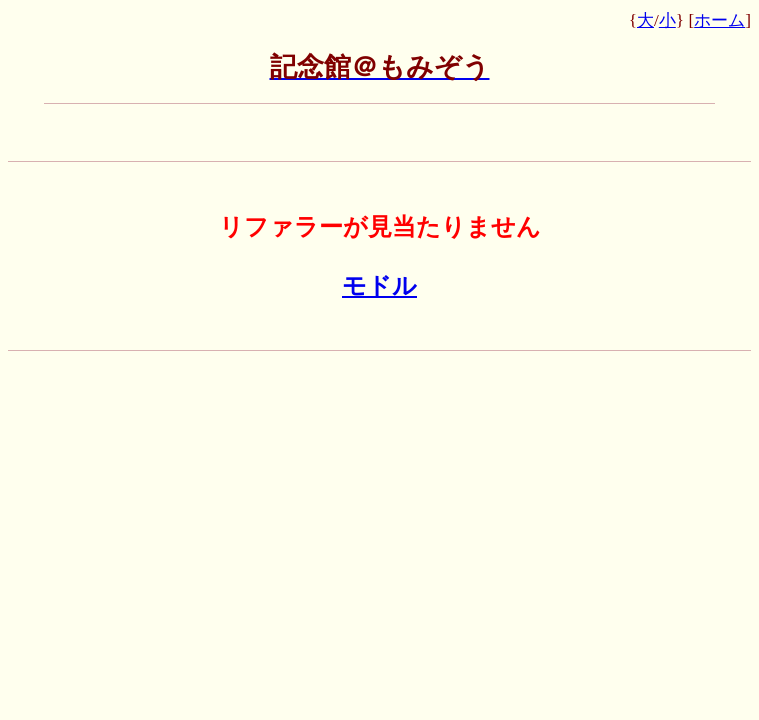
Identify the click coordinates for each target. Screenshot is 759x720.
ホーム (719, 20)
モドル (379, 286)
